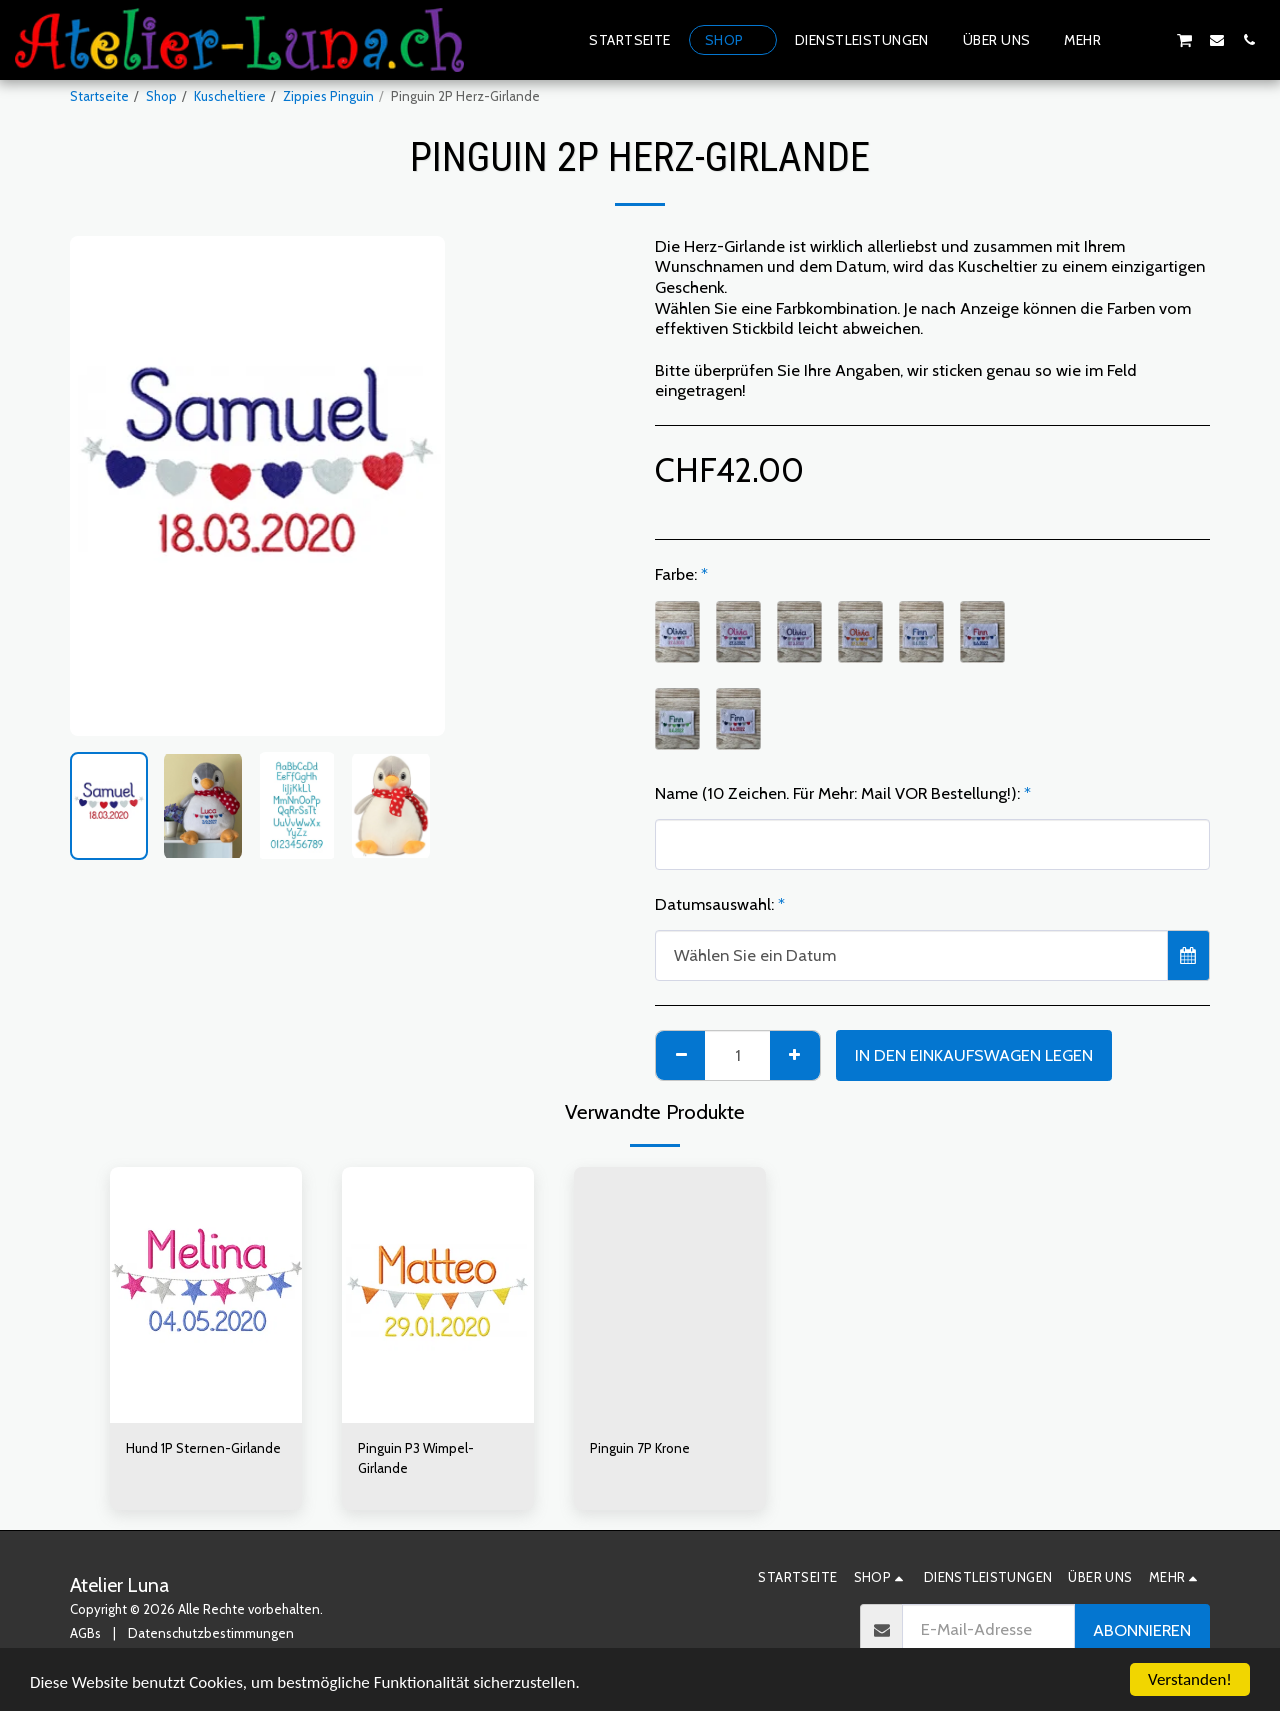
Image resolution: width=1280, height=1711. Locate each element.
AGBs (85, 1633)
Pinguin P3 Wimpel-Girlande (416, 1458)
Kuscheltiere (230, 96)
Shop (161, 96)
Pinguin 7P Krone (640, 1448)
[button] (1152, 39)
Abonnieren (1142, 1630)
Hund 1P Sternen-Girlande (203, 1448)
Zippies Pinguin (328, 96)
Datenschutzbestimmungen (211, 1633)
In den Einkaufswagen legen (974, 1055)
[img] (206, 1295)
